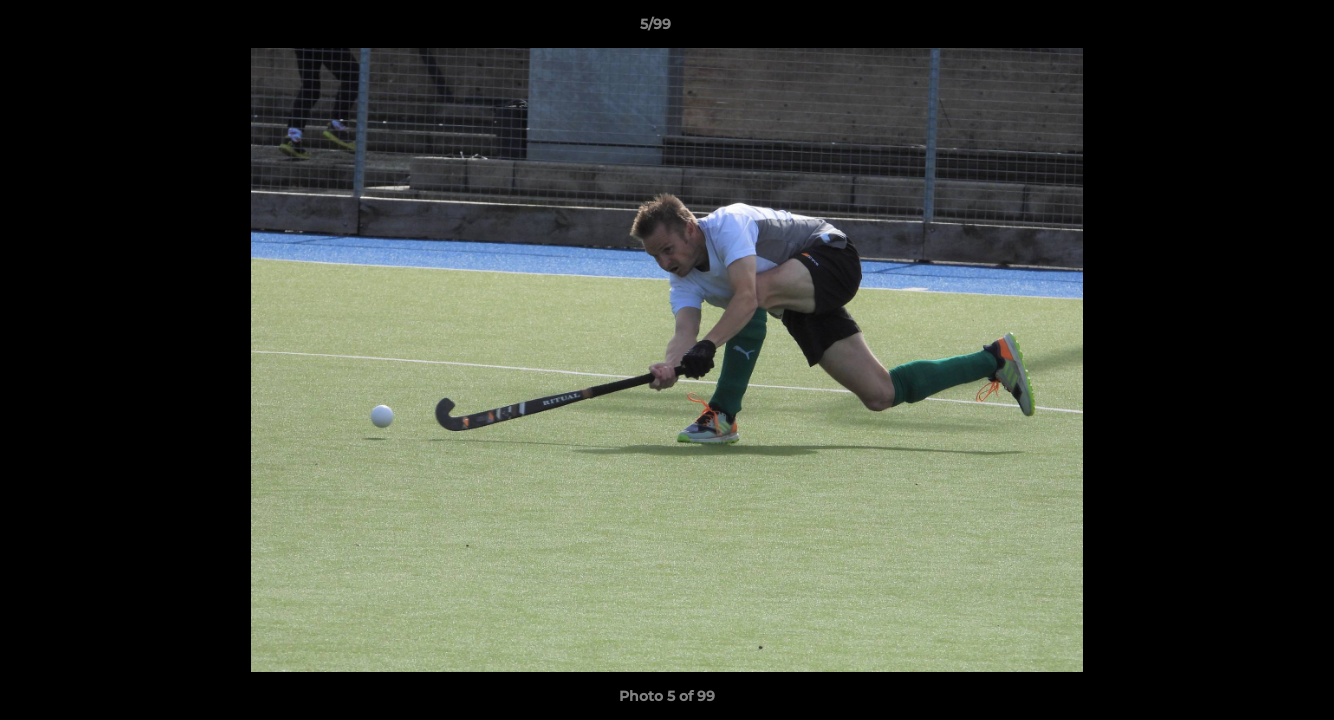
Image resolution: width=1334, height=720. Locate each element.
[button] (1250, 29)
